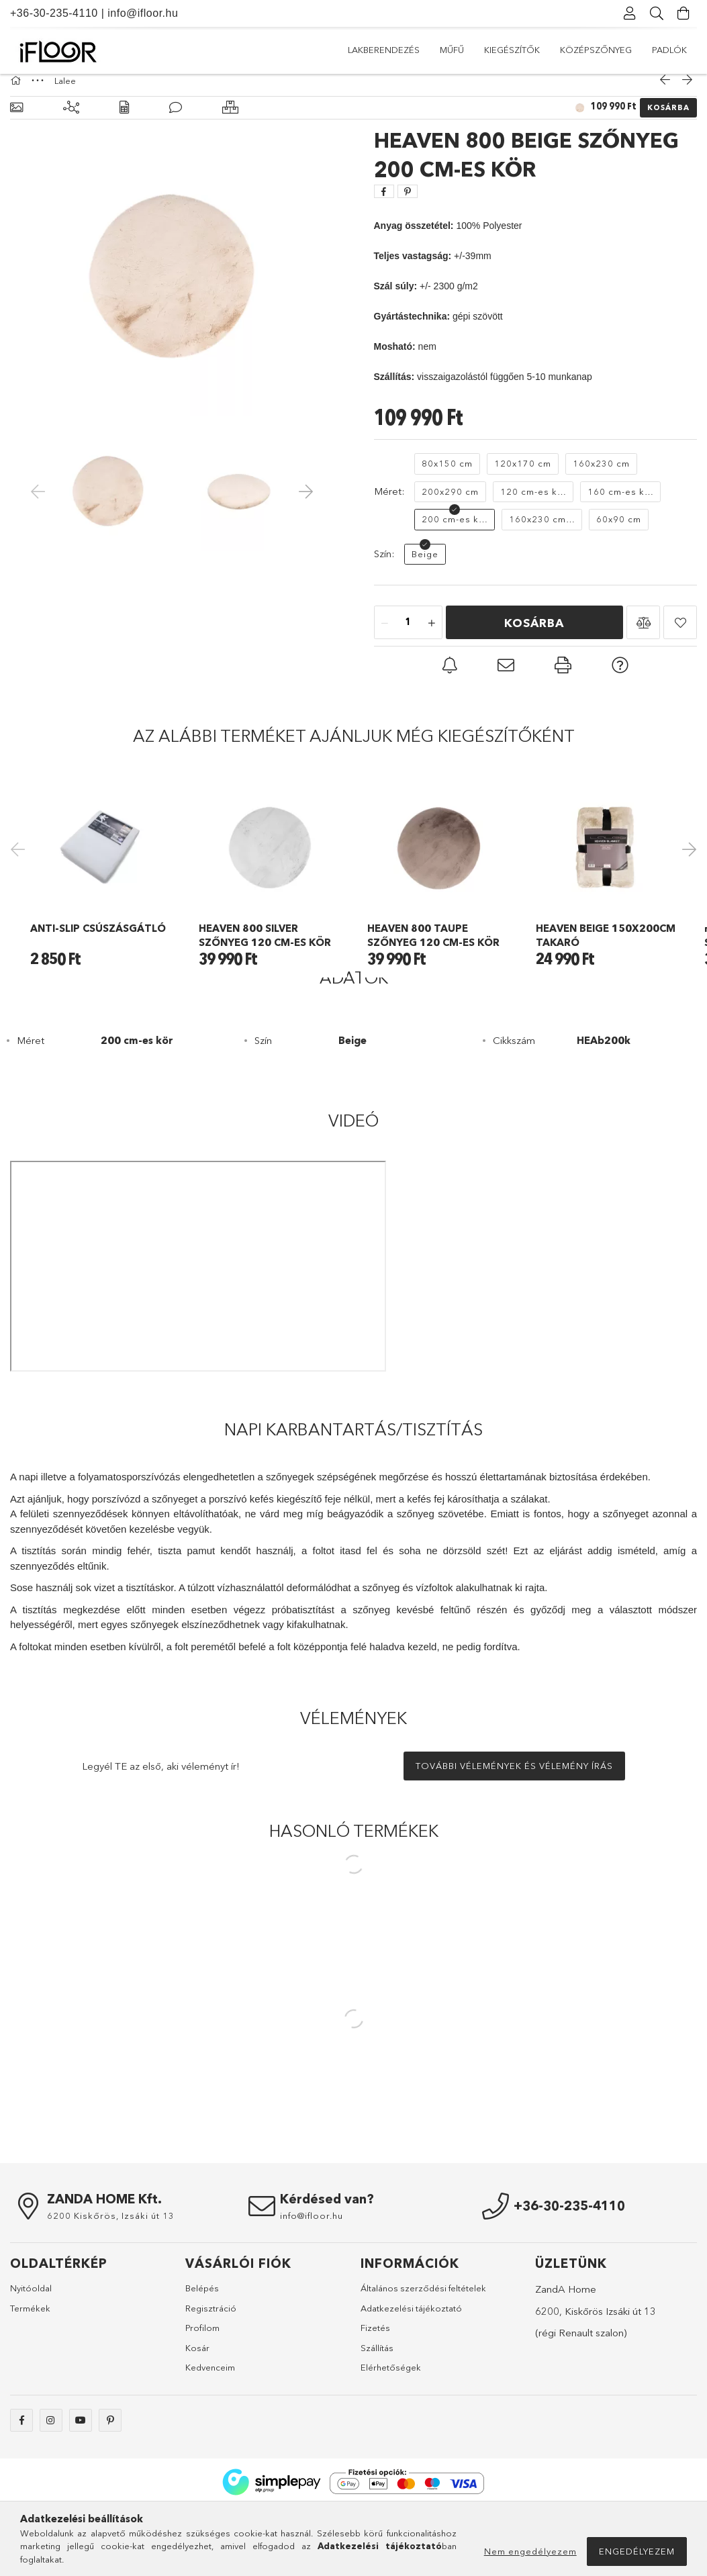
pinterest (110, 2490)
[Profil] (629, 13)
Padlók (365, 49)
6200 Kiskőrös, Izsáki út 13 (111, 2286)
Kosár (197, 2418)
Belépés (202, 2359)
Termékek (30, 2378)
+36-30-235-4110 (54, 13)
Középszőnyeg (439, 49)
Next (687, 890)
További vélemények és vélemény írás (514, 1836)
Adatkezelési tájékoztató (411, 2378)
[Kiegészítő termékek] (71, 121)
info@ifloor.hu (142, 13)
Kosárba (668, 121)
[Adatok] (124, 121)
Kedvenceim (210, 2438)
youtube (80, 2490)
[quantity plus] (432, 636)
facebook (21, 2490)
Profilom (202, 2398)
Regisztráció (210, 2378)
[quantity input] (408, 636)
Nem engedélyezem (530, 2551)
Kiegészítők (523, 49)
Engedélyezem (637, 2551)
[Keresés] (656, 13)
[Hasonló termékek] (230, 121)
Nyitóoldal (31, 2359)
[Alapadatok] (16, 121)
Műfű (583, 49)
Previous (20, 890)
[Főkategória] (17, 94)
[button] (643, 636)
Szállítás (377, 2418)
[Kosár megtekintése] (683, 13)
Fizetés (375, 2398)
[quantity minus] (385, 636)
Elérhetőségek (391, 2438)
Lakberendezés (651, 49)
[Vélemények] (175, 121)
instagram (51, 2490)
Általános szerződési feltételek (423, 2359)
